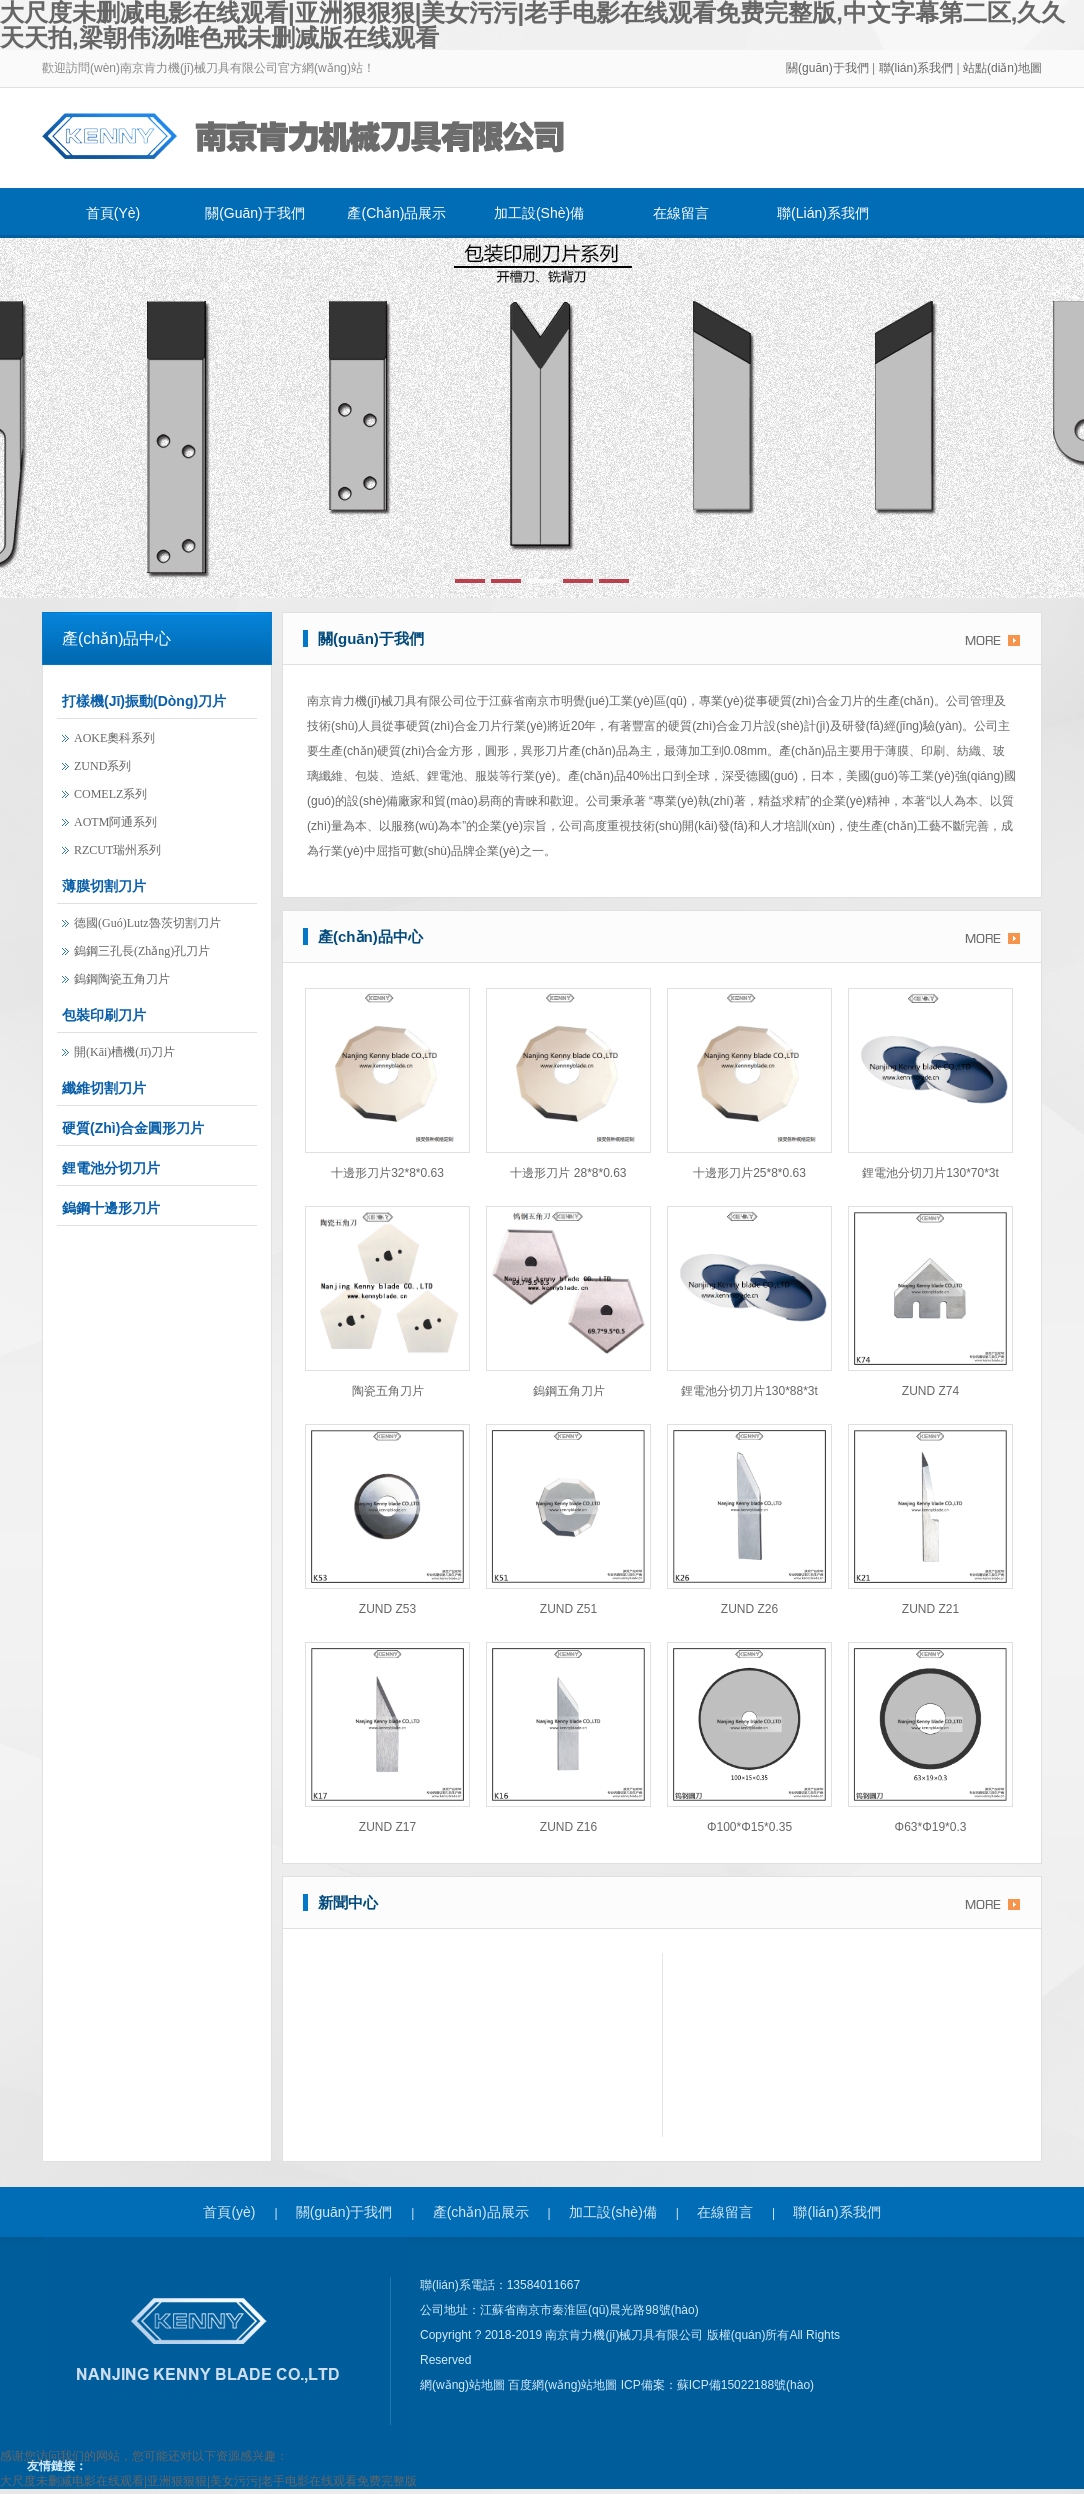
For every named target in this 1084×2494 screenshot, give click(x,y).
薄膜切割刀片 (104, 886)
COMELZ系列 (110, 794)
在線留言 (681, 213)
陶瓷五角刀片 (388, 1391)
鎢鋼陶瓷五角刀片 (122, 979)
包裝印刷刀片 (104, 1015)
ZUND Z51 (568, 1609)
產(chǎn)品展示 (396, 213)
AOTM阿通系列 (115, 822)
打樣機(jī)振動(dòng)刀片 (144, 701)
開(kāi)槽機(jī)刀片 (124, 1052)
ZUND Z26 (749, 1609)
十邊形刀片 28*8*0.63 (568, 1173)
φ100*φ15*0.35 (749, 1827)
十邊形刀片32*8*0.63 (387, 1173)
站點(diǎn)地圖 (1002, 68)
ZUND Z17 (387, 1827)
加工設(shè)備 (539, 213)
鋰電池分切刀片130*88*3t (749, 1391)
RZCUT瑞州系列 (117, 850)
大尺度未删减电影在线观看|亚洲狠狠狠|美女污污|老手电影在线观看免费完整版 (208, 2481)
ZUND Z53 (387, 1609)
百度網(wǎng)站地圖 (564, 2385)
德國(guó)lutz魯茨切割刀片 (147, 923)
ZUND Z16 (568, 1827)
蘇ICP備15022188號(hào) (745, 2385)
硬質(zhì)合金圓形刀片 (133, 1128)
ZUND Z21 (930, 1609)
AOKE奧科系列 (114, 738)
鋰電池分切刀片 (111, 1168)
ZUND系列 (102, 766)
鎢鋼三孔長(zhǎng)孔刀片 (142, 951)
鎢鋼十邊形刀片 (111, 1208)
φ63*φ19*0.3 (931, 1827)
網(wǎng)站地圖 (464, 2385)
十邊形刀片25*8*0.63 (749, 1173)
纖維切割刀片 (104, 1088)
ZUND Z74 (930, 1391)
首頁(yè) (113, 213)
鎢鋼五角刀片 (569, 1391)
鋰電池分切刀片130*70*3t (930, 1173)
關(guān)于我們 (827, 68)
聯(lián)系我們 (918, 68)
